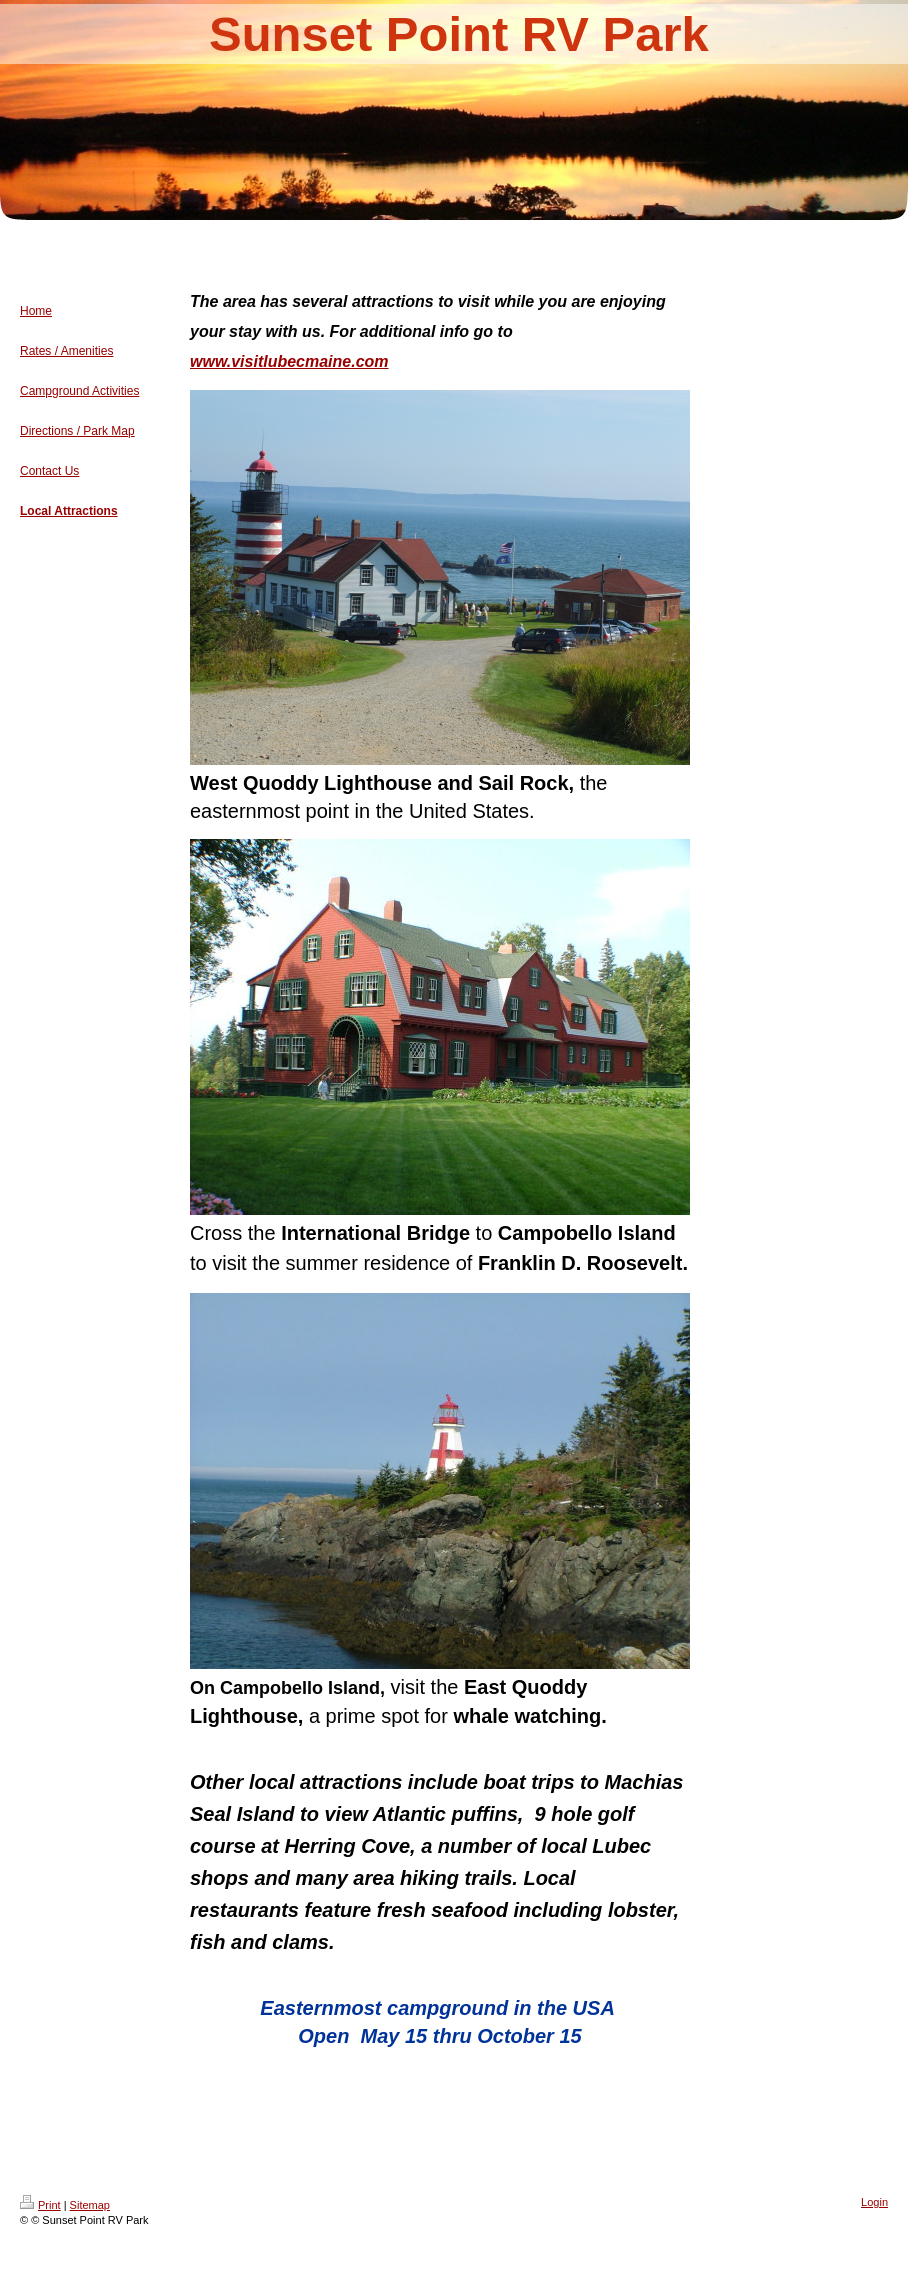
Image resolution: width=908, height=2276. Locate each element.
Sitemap (90, 2205)
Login (874, 2202)
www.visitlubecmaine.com (289, 361)
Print (40, 2205)
